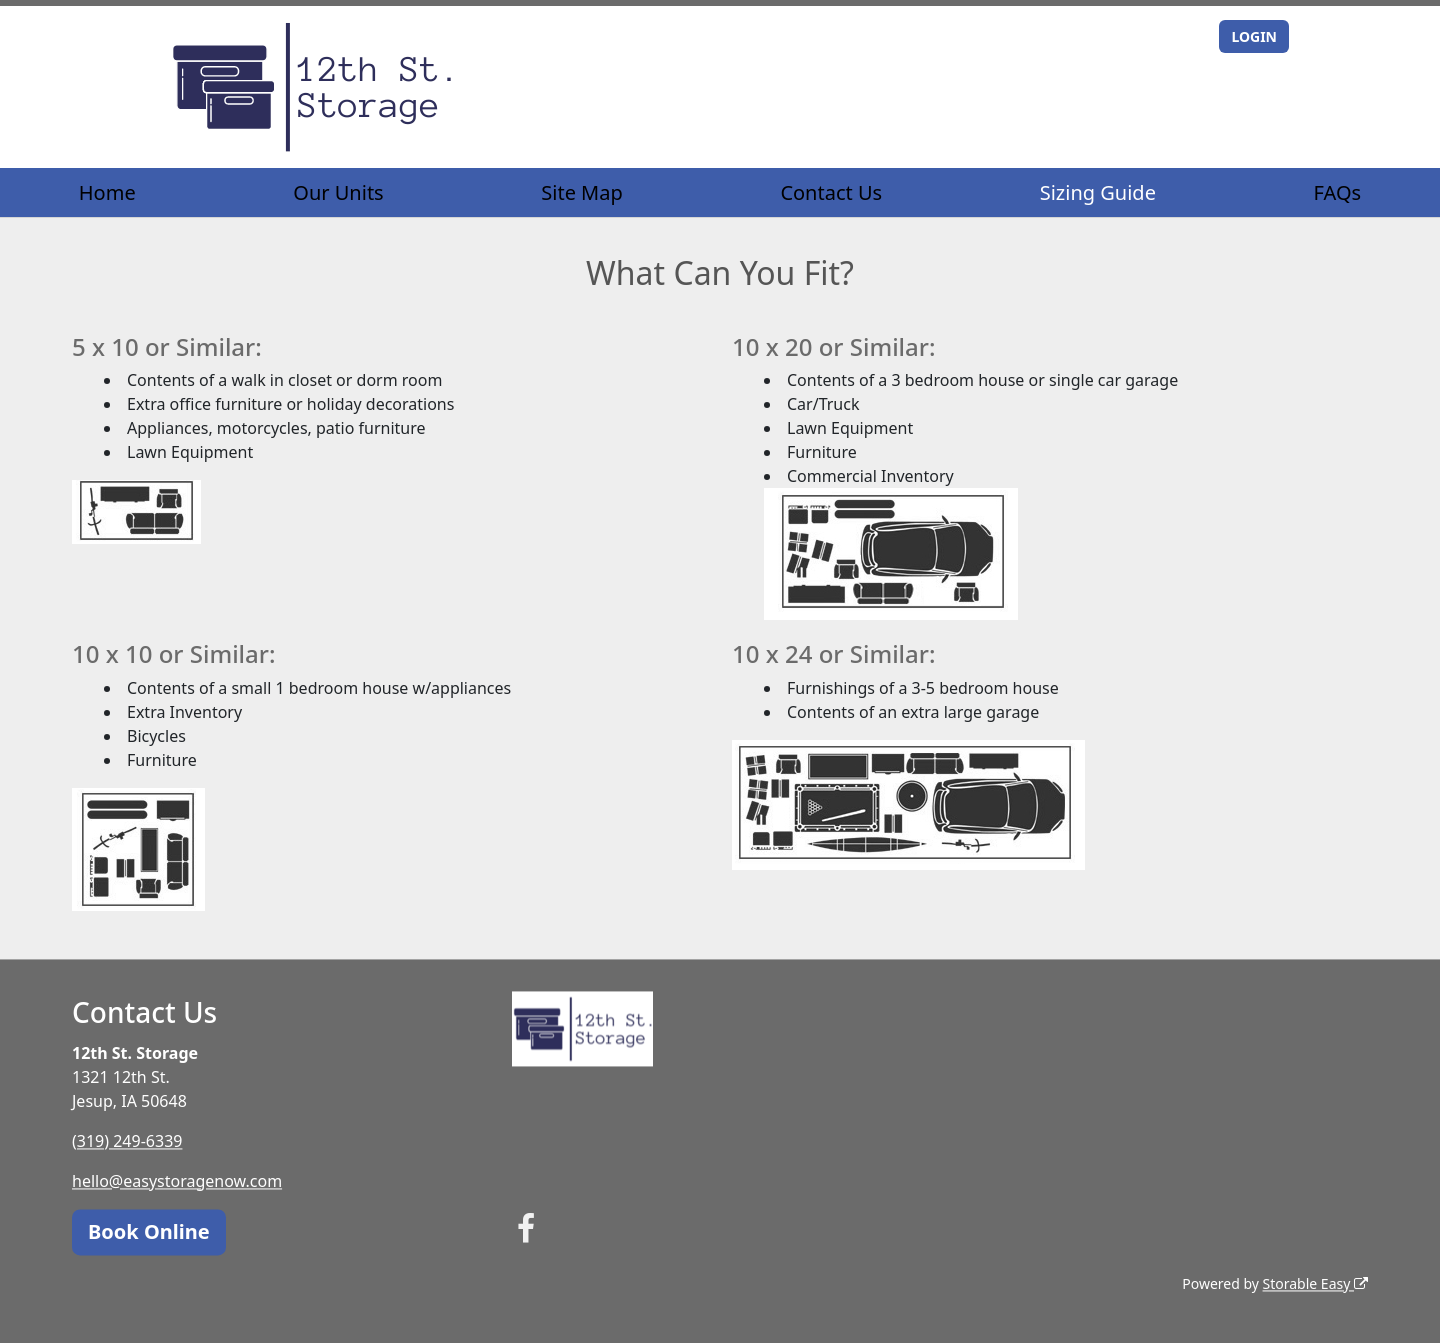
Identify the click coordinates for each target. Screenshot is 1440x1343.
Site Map (582, 192)
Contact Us (831, 192)
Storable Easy (1315, 1283)
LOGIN (1254, 36)
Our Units (338, 192)
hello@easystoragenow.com (177, 1181)
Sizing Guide (1098, 192)
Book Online (149, 1231)
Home (107, 192)
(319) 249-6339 (127, 1141)
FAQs (1338, 192)
